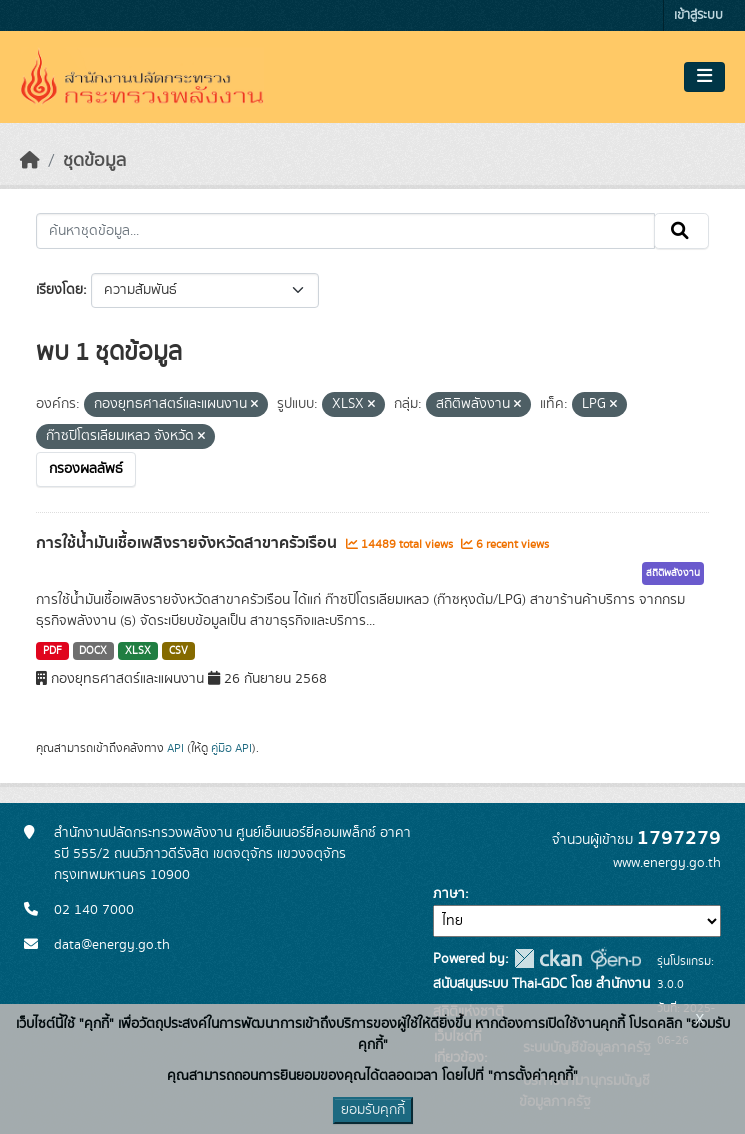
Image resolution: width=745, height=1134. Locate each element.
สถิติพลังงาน (673, 573)
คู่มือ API (231, 748)
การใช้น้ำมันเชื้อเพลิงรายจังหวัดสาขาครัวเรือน (188, 543)
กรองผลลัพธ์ (86, 469)
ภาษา (449, 894)
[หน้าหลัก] (30, 161)
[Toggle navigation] (704, 77)
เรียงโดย (59, 290)
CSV (178, 651)
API (175, 748)
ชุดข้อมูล (94, 161)
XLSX (138, 651)
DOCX (93, 651)
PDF (52, 651)
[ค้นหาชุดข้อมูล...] (345, 231)
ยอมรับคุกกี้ (373, 1110)
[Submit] (681, 231)
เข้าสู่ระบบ (698, 15)
